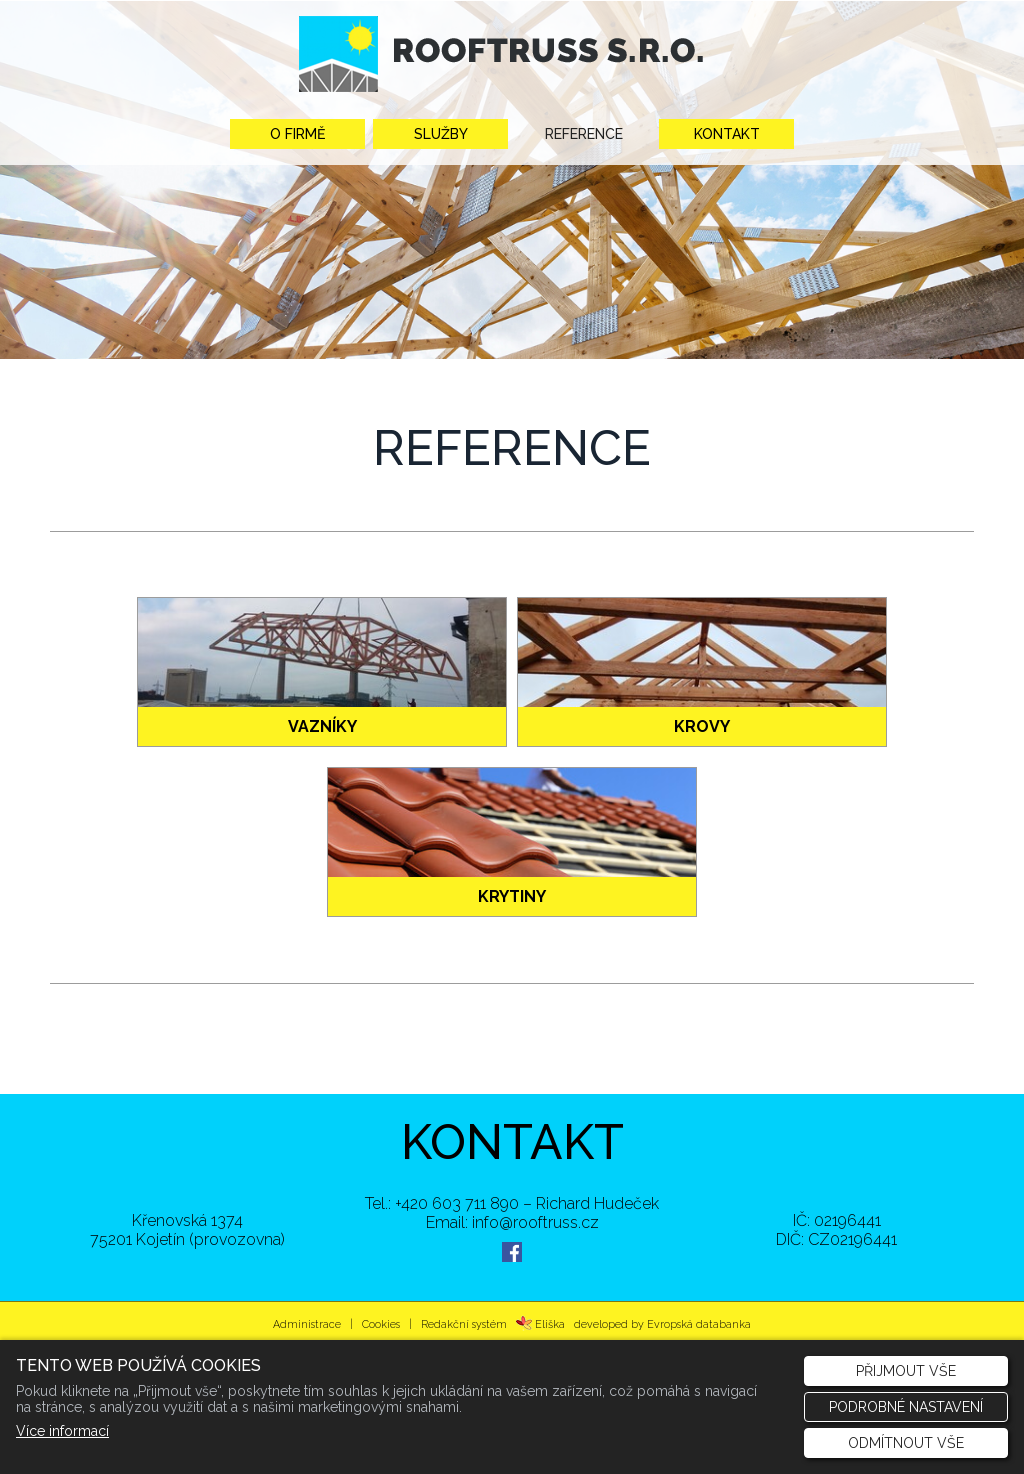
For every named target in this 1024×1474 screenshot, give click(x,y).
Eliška (540, 1324)
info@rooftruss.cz (535, 1222)
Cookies (381, 1324)
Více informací (62, 1431)
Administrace (307, 1324)
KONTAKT (512, 1142)
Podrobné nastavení (906, 1407)
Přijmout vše (906, 1371)
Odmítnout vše (906, 1443)
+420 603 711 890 (457, 1203)
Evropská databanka (699, 1324)
